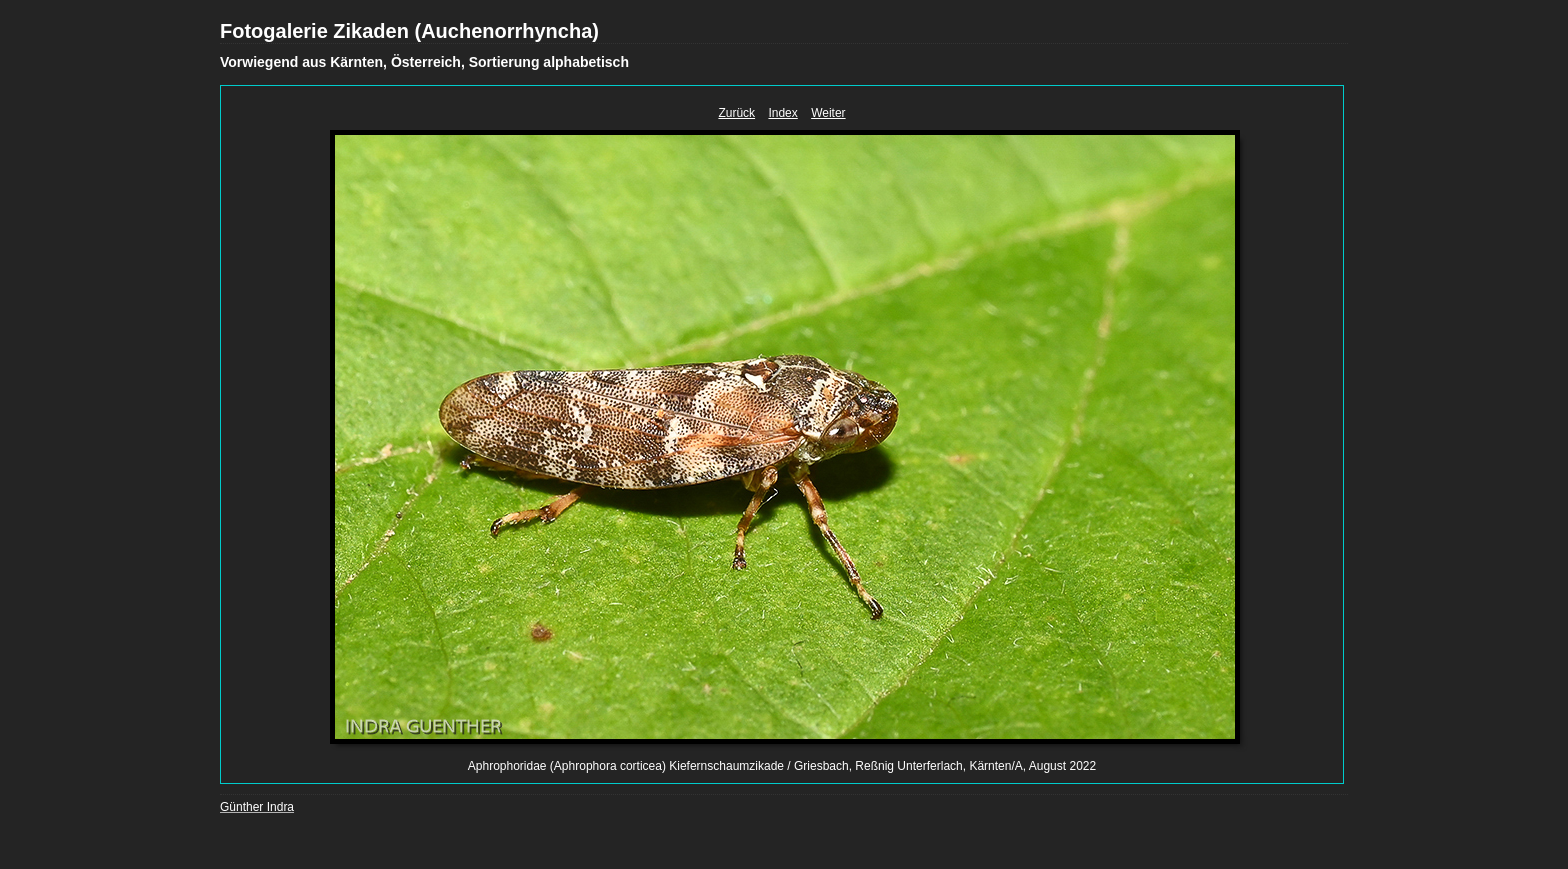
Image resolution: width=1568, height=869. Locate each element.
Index (782, 113)
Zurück (736, 113)
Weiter (828, 113)
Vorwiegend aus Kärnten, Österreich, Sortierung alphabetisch (424, 62)
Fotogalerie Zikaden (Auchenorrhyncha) (409, 31)
